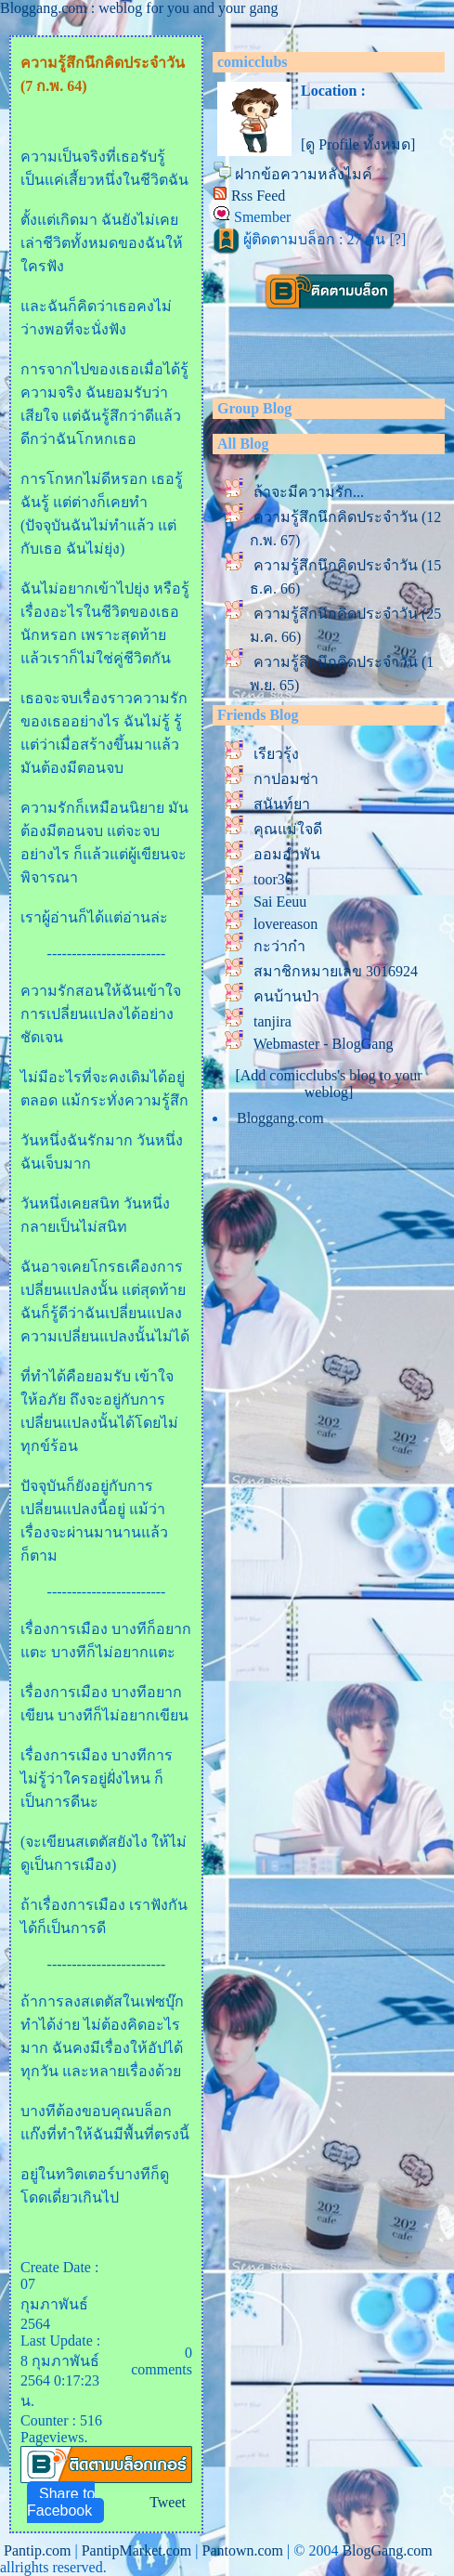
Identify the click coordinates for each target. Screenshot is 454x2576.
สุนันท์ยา (281, 804)
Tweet (167, 2502)
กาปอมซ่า (285, 779)
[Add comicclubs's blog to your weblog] (328, 1083)
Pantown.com (242, 2550)
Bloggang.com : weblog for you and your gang (139, 8)
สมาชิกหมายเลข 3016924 (335, 971)
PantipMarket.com (137, 2550)
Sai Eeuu (279, 901)
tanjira (272, 1021)
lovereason (285, 924)
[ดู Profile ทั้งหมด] (358, 144)
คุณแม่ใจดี (287, 829)
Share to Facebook (61, 2502)
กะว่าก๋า (279, 946)
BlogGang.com (387, 2550)
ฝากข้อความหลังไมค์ (303, 174)
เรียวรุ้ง (276, 754)
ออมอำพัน (286, 854)
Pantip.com (37, 2550)
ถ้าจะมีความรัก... (308, 492)
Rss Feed (258, 195)
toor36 (272, 879)
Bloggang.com (280, 1118)
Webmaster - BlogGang (323, 1044)
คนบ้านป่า (286, 996)
